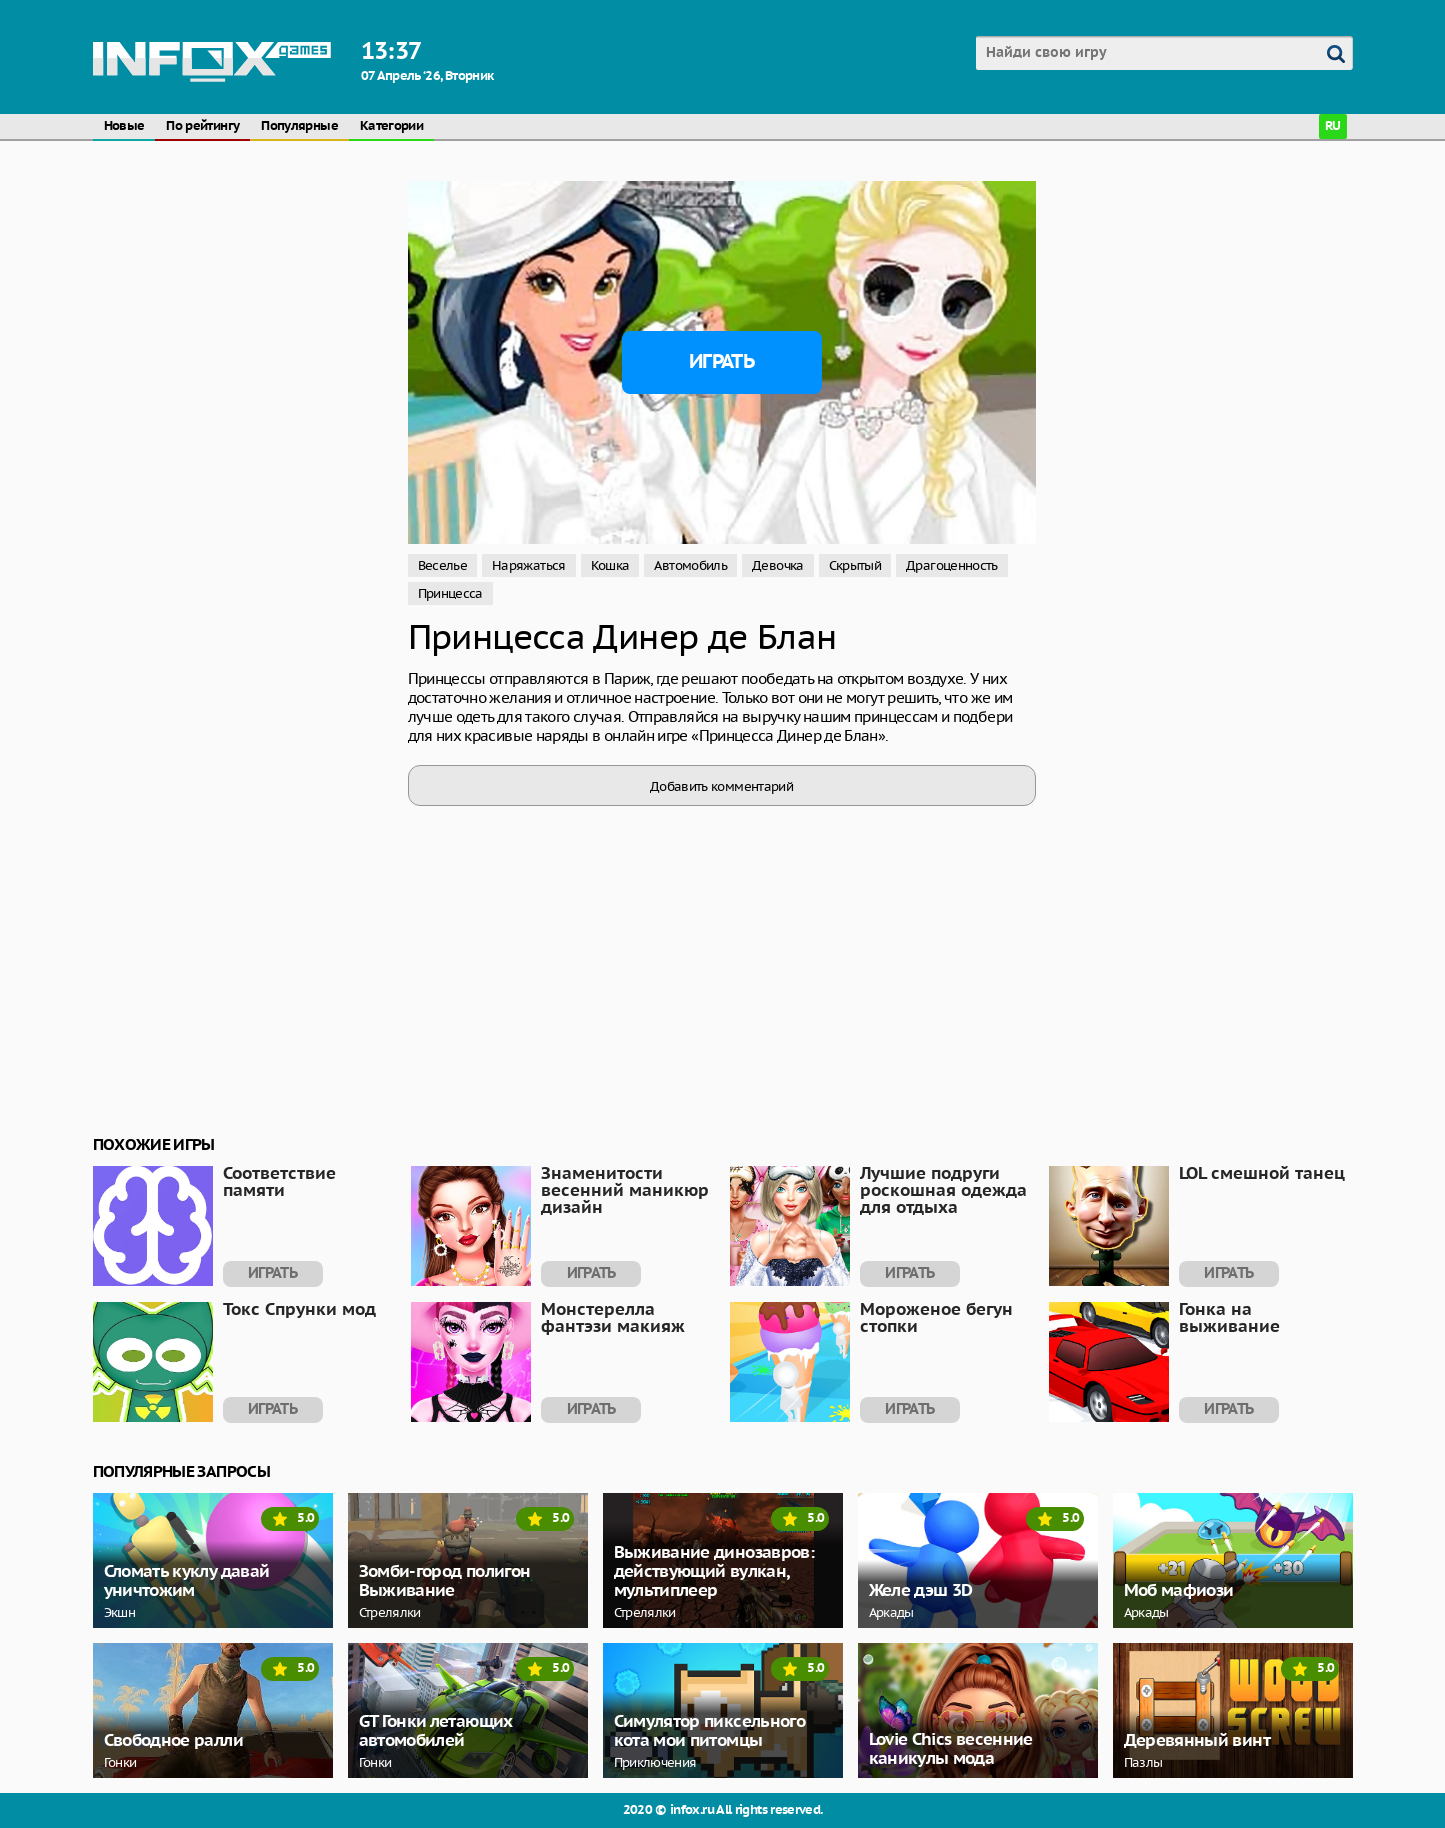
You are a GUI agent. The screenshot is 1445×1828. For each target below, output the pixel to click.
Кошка (610, 565)
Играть (721, 362)
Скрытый (855, 565)
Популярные (299, 126)
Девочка (778, 565)
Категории (391, 126)
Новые (124, 126)
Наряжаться (529, 565)
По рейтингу (202, 126)
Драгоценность (952, 565)
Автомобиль (690, 565)
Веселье (443, 565)
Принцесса (450, 593)
